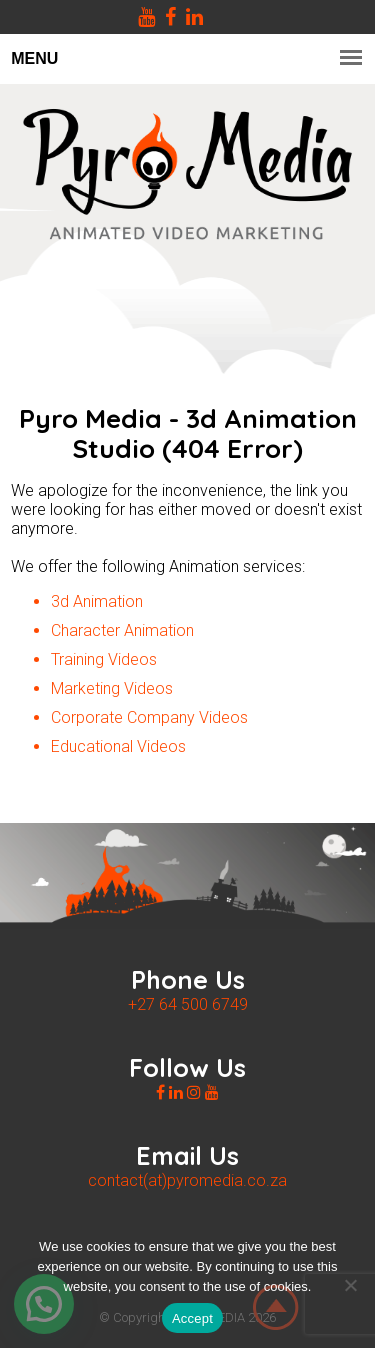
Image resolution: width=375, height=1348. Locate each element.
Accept (192, 1318)
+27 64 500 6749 (188, 1004)
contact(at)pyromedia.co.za (187, 1180)
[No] (350, 1285)
